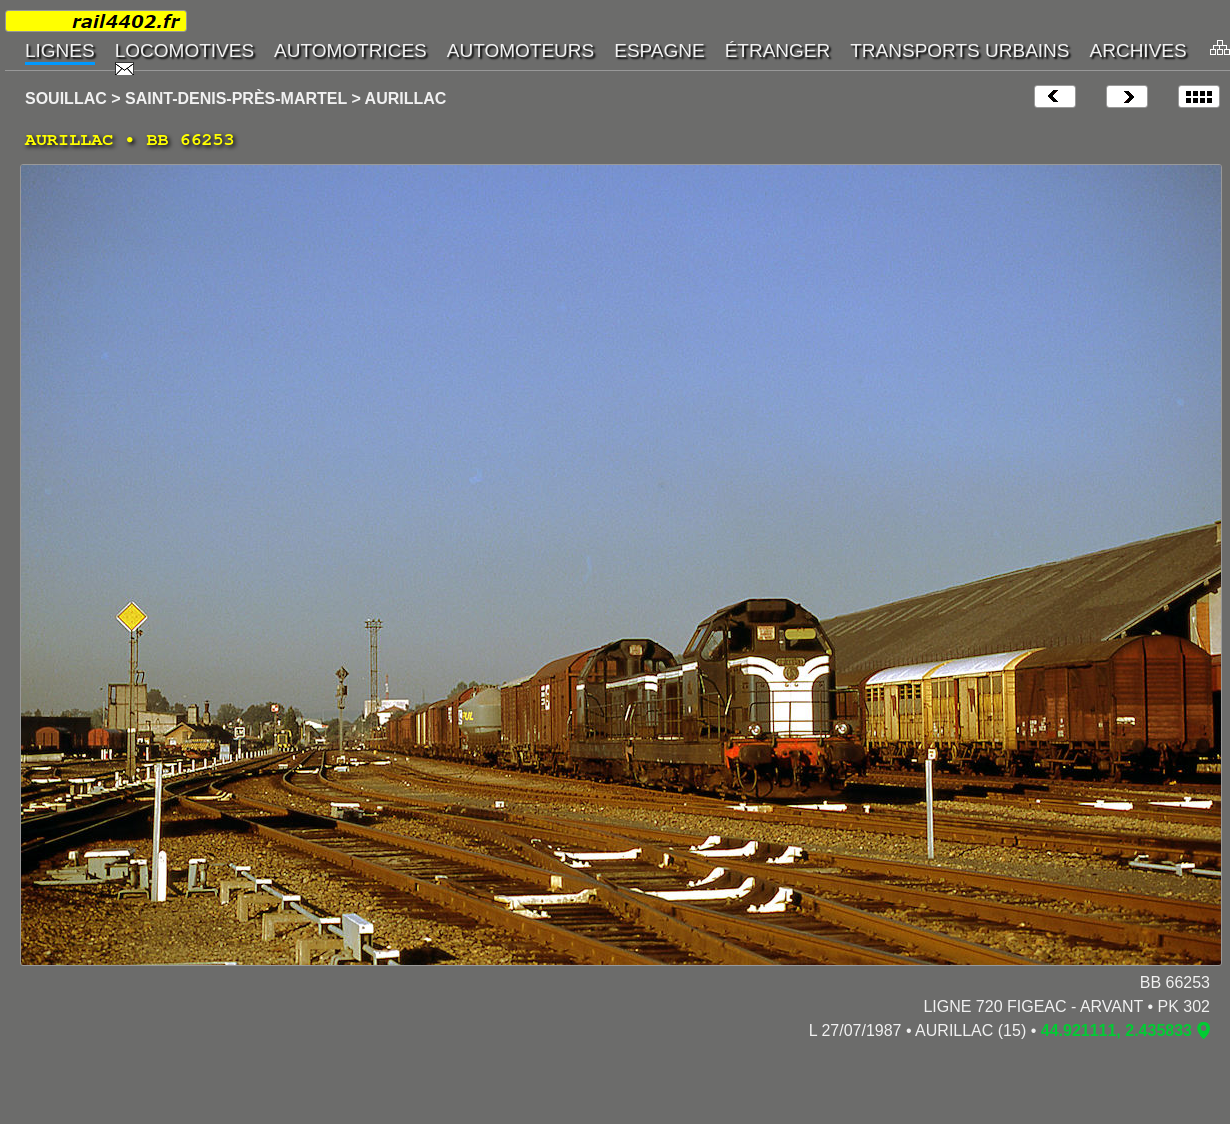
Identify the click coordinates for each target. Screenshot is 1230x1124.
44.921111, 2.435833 (1116, 1030)
